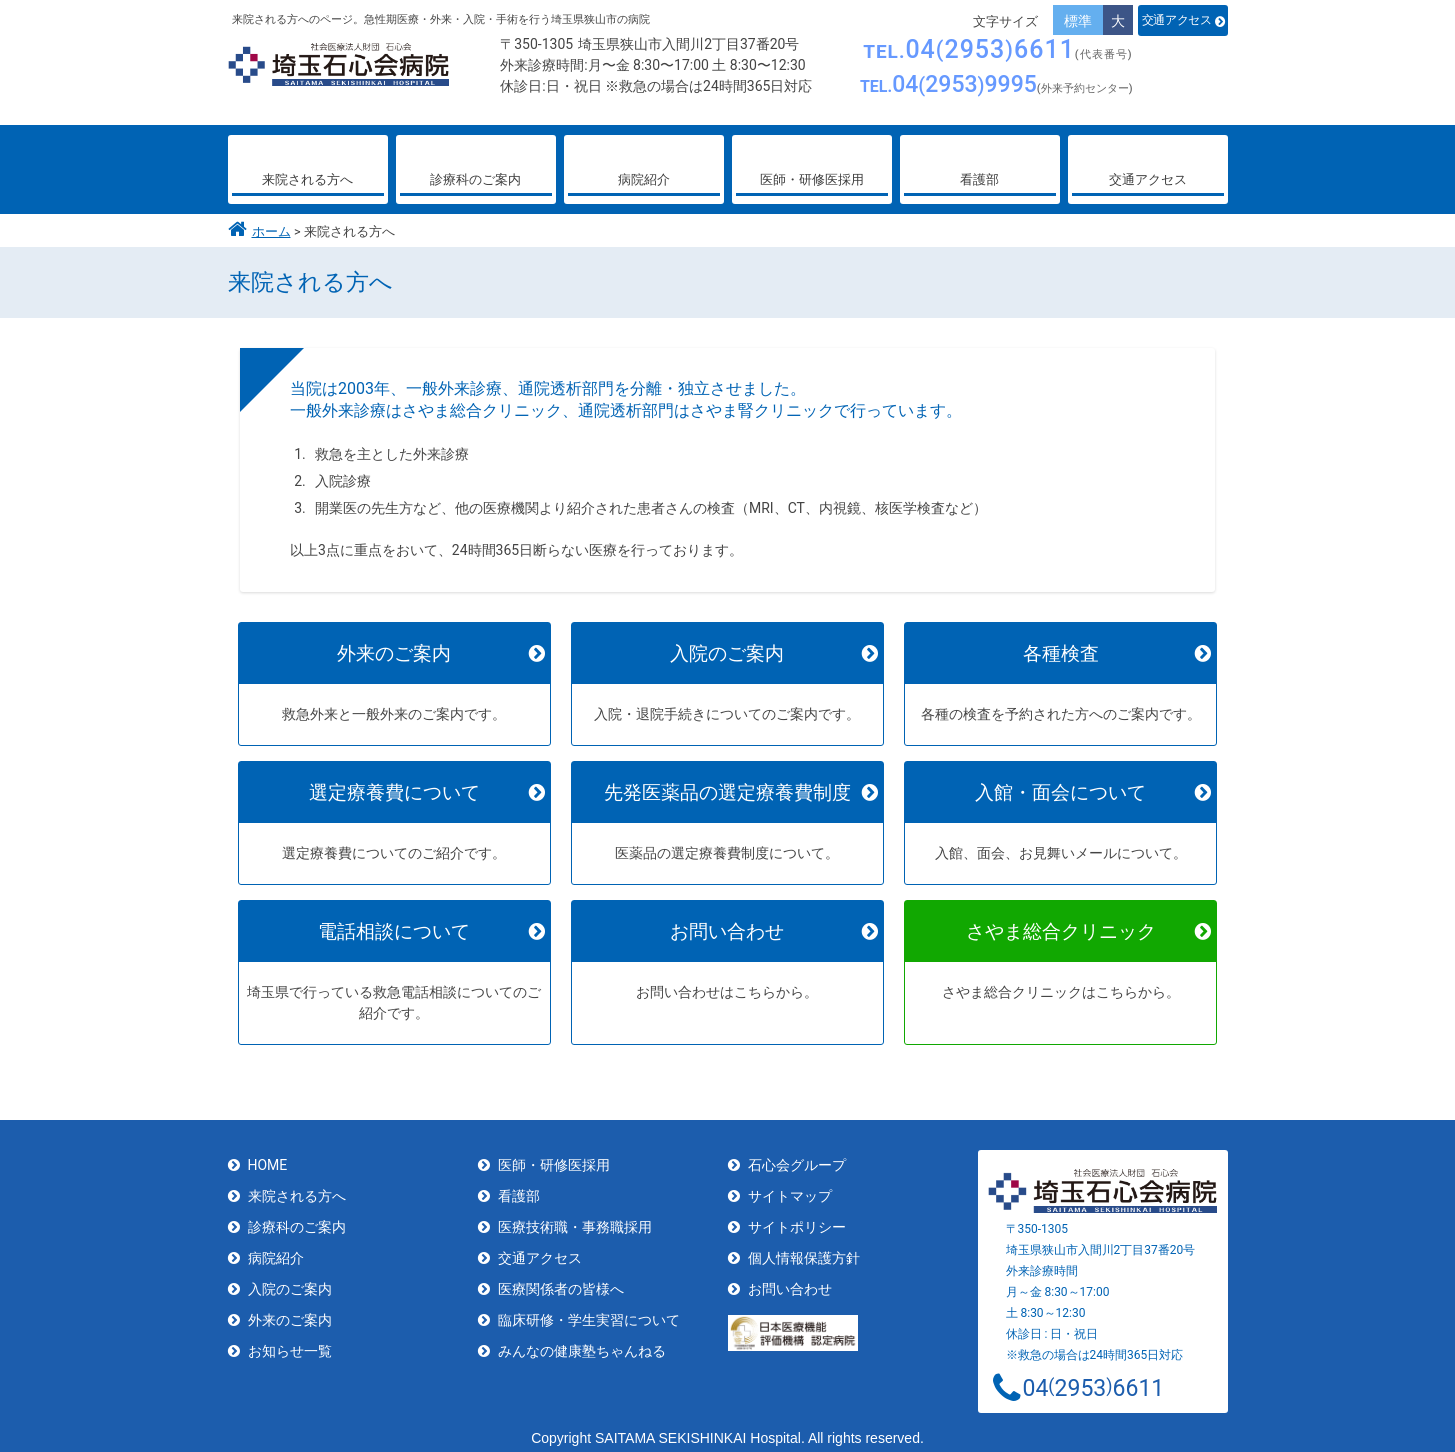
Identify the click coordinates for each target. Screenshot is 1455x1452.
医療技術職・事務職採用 (575, 1219)
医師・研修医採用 (554, 1157)
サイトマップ (790, 1188)
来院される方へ (297, 1188)
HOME (268, 1157)
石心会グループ (797, 1157)
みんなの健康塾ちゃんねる (582, 1343)
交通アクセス (1177, 20)
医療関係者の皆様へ (561, 1281)
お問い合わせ (790, 1281)
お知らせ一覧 (290, 1343)
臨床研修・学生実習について (589, 1312)
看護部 (519, 1188)
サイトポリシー (797, 1219)
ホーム (271, 231)
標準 (1078, 21)
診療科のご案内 (297, 1219)
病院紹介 (276, 1250)
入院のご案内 (290, 1281)
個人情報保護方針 (804, 1250)
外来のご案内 (290, 1312)
